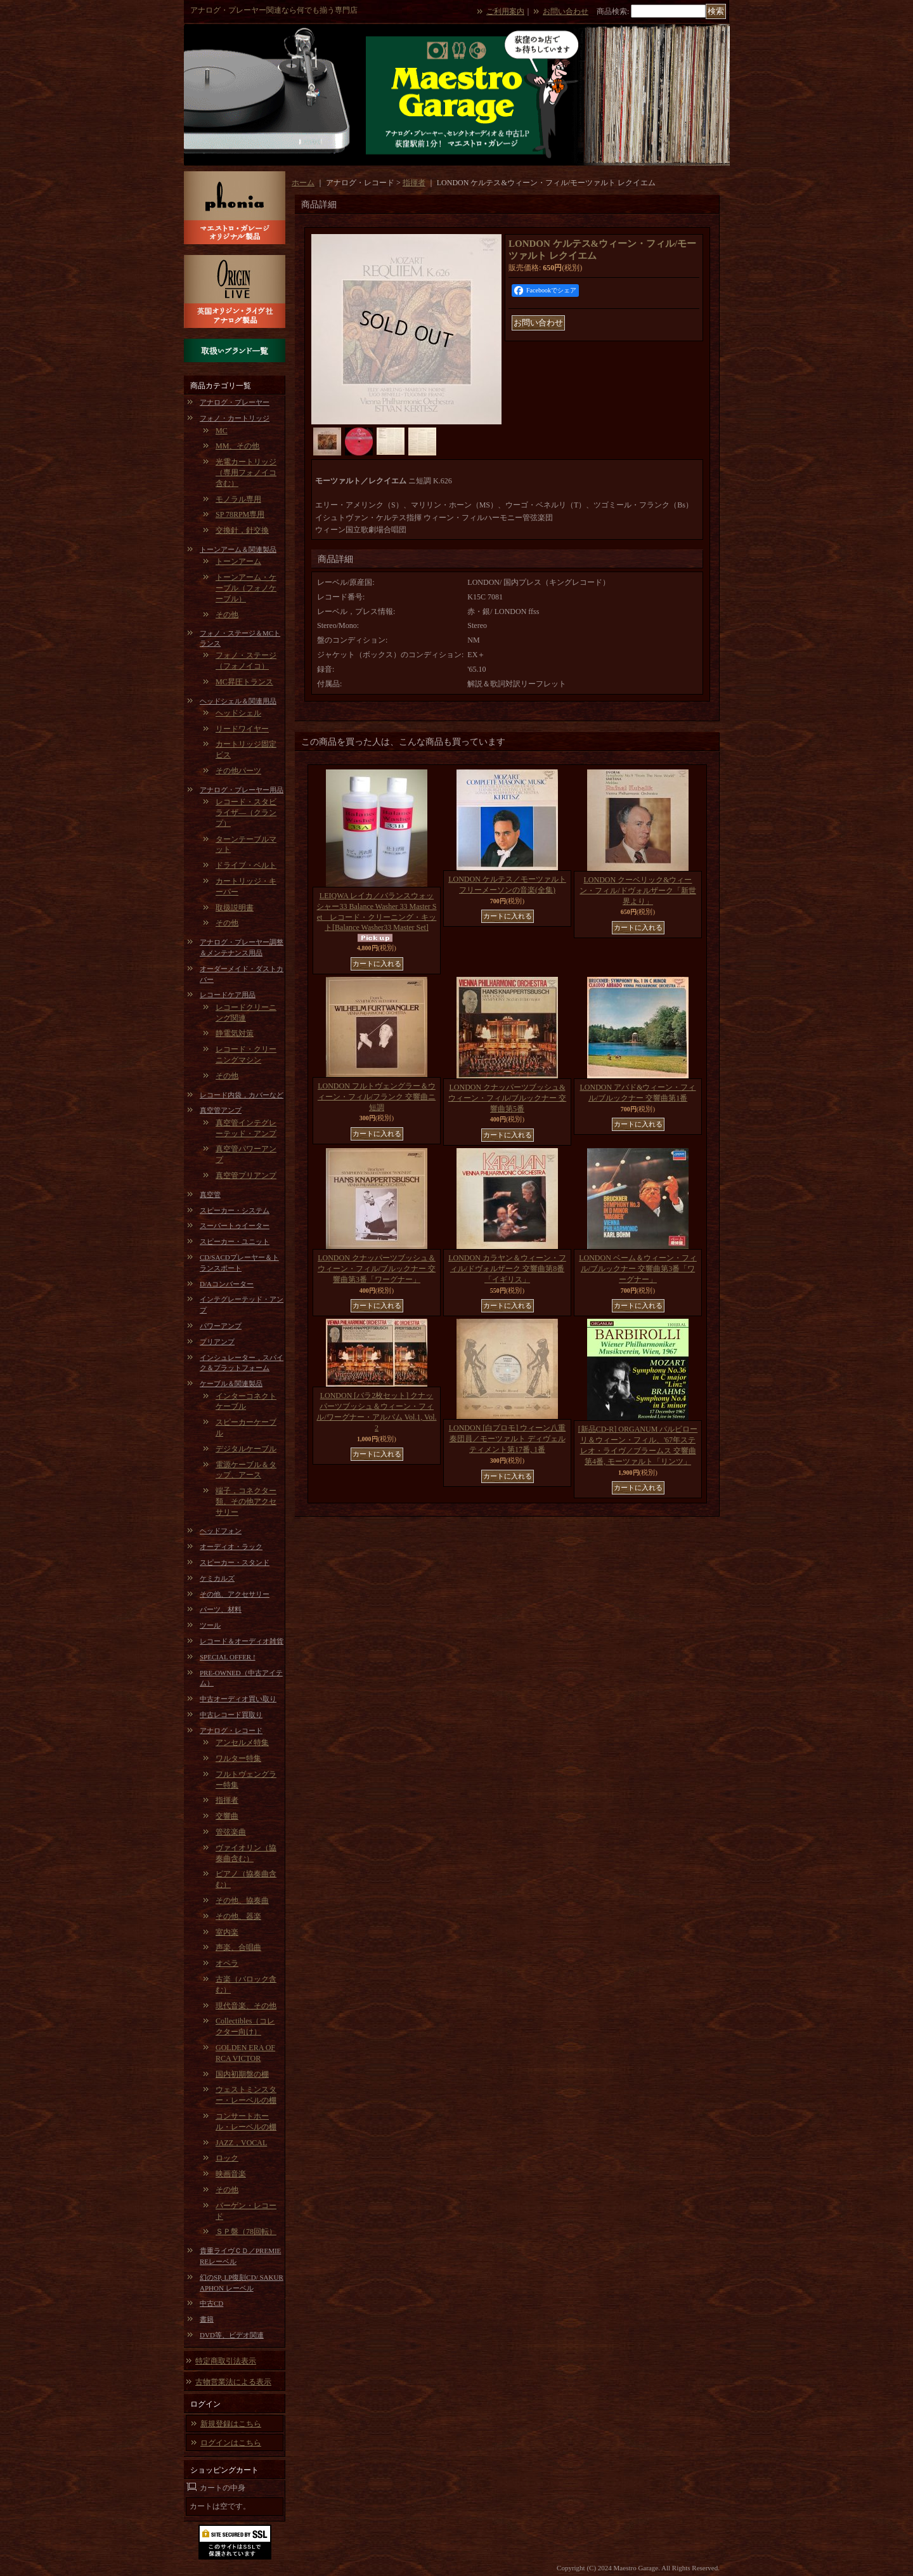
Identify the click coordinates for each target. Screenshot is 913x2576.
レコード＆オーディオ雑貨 (241, 1641)
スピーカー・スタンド (234, 1562)
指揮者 (227, 1800)
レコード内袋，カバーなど (241, 1095)
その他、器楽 (238, 1916)
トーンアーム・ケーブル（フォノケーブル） (246, 588)
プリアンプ (217, 1341)
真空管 (210, 1194)
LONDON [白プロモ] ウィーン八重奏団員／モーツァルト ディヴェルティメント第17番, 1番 (507, 1438)
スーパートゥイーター (234, 1225)
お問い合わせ (565, 11)
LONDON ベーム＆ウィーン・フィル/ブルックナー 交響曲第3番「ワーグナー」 (638, 1268)
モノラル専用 (238, 499)
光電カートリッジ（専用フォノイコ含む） (246, 472)
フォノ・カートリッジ (234, 418)
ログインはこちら (230, 2442)
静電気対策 (235, 1033)
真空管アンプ (221, 1110)
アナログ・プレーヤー (234, 402)
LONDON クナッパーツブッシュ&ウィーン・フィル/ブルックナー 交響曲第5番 (507, 1098)
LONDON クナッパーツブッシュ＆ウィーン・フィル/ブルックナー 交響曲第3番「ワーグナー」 (377, 1268)
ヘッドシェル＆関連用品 (238, 701)
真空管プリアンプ (246, 1175)
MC (222, 430)
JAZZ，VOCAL (241, 2142)
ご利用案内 (505, 11)
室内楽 (227, 1932)
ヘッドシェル (238, 713)
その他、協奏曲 (242, 1900)
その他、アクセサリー (234, 1594)
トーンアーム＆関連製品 (238, 549)
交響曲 (227, 1816)
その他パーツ (238, 770)
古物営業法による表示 (233, 2381)
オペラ (227, 1963)
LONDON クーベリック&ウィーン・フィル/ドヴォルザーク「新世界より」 (638, 890)
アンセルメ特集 (242, 1742)
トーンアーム (238, 561)
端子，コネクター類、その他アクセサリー (246, 1501)
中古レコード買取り (231, 1714)
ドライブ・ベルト (246, 865)
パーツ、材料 (221, 1609)
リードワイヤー (242, 728)
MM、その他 (237, 445)
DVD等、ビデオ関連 (232, 2335)
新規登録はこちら (230, 2423)
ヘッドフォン (221, 1530)
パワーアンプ (221, 1326)
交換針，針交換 (242, 530)
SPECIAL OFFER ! (228, 1657)
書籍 (207, 2319)
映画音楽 (231, 2173)
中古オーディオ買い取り (238, 1699)
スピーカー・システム (234, 1210)
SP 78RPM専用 (240, 514)
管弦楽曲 (231, 1831)
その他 (227, 614)
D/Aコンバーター (227, 1284)
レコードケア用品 (228, 994)
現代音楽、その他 (246, 2005)
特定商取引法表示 (225, 2361)
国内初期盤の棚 (242, 2074)
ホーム (303, 182)
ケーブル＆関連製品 (231, 1383)
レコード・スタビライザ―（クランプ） (246, 812)
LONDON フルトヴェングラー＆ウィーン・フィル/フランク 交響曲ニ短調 (377, 1097)
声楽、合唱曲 (238, 1947)
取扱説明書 (235, 907)
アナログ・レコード (231, 1730)
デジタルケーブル (246, 1448)
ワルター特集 (238, 1758)
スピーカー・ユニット (234, 1241)
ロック (227, 2158)
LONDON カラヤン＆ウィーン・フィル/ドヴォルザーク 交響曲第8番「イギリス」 (507, 1268)
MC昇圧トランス (244, 681)
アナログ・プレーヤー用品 (241, 790)
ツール (210, 1625)
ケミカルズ (217, 1578)
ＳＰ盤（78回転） (246, 2231)
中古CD (211, 2303)
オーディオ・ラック (231, 1546)
